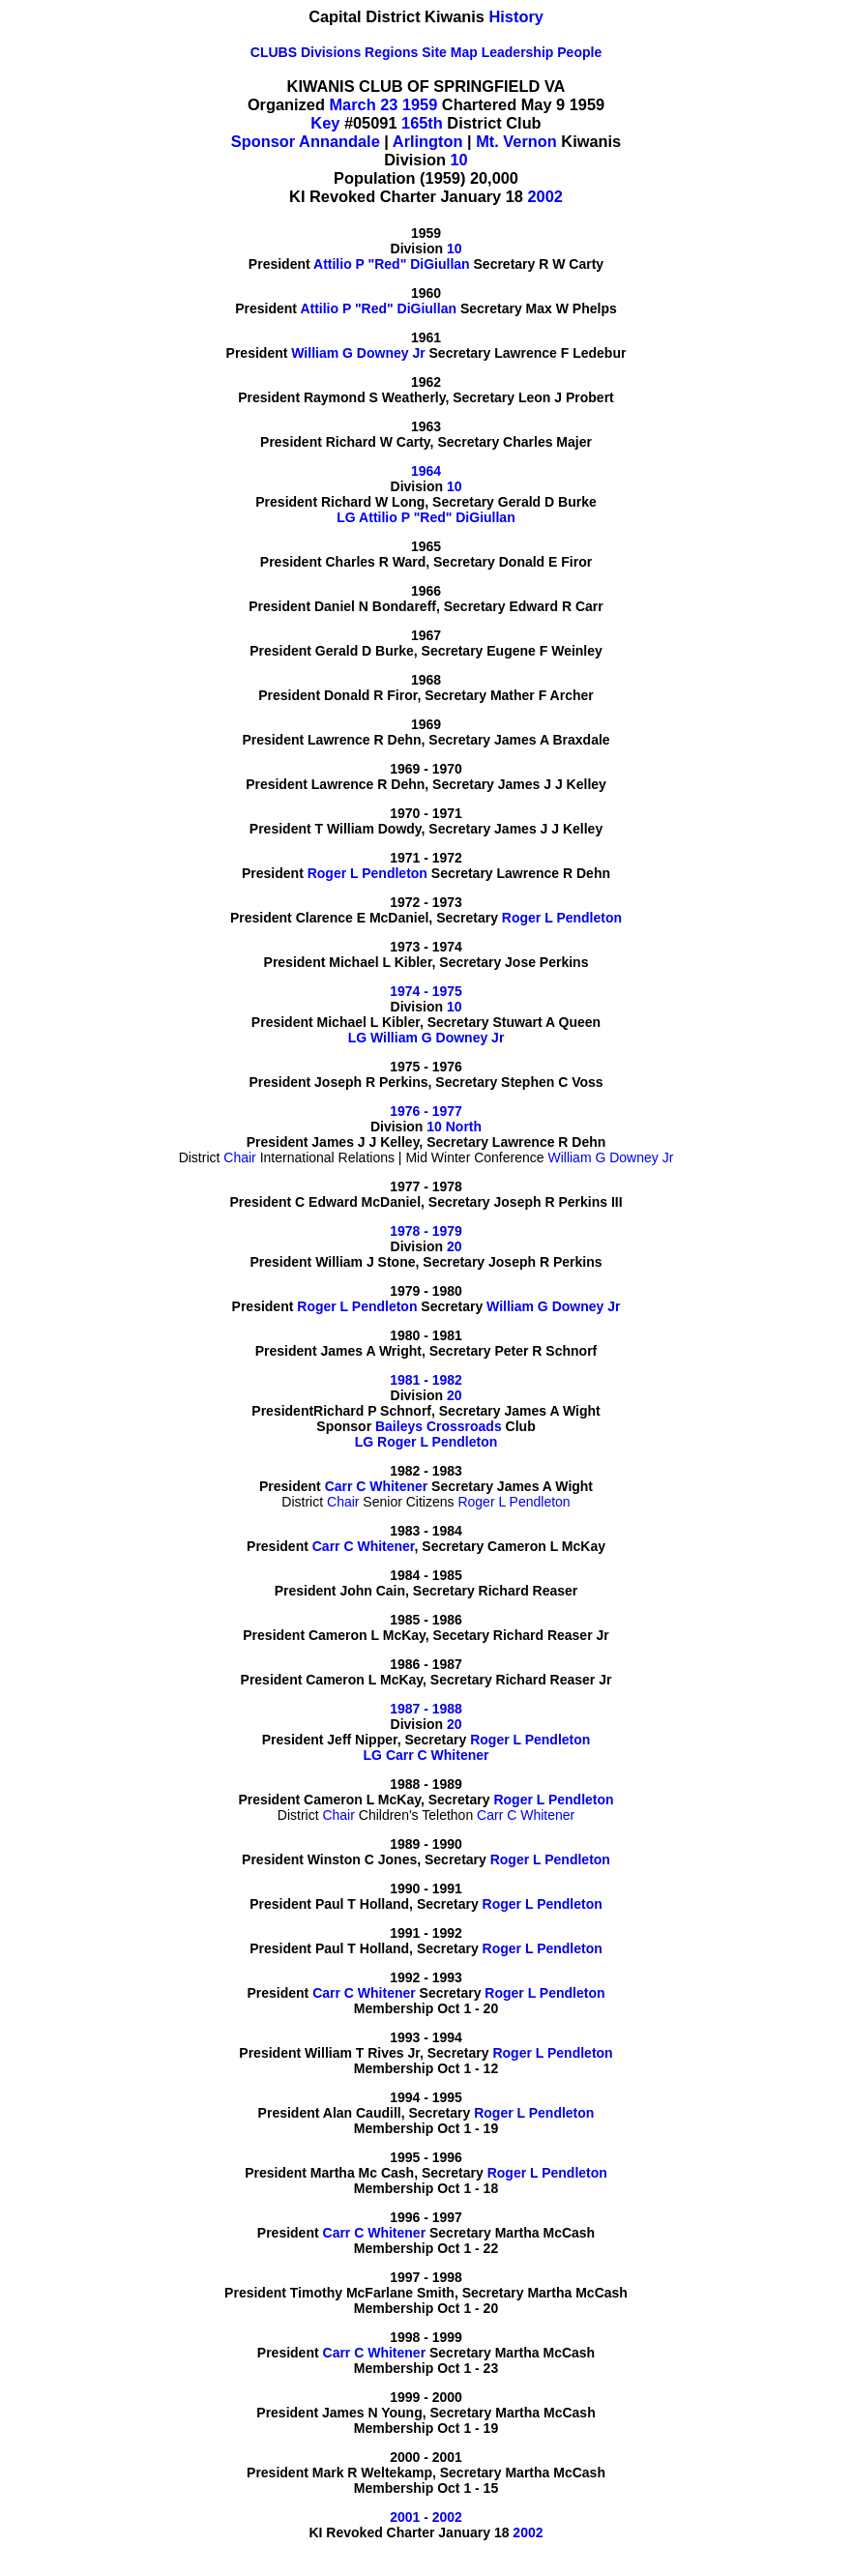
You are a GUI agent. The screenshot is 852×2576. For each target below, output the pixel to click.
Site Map (450, 52)
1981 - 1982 (426, 1380)
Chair (239, 1157)
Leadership (518, 52)
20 (454, 1246)
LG (346, 517)
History (516, 16)
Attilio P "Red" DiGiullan (391, 264)
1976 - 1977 (426, 1111)
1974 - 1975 (426, 991)
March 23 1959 (383, 104)
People (579, 52)
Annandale (339, 141)
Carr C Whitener (376, 1486)
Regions (391, 52)
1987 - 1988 (426, 1708)
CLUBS (273, 52)
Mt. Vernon (516, 141)
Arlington (428, 141)
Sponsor (263, 141)
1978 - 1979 (426, 1231)
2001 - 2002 (426, 2517)
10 (458, 159)
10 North (454, 1126)
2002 (545, 196)
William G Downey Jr (358, 353)
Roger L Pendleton (367, 873)
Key (324, 123)
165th (422, 123)
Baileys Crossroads (438, 1426)
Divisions (331, 52)
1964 (426, 471)
